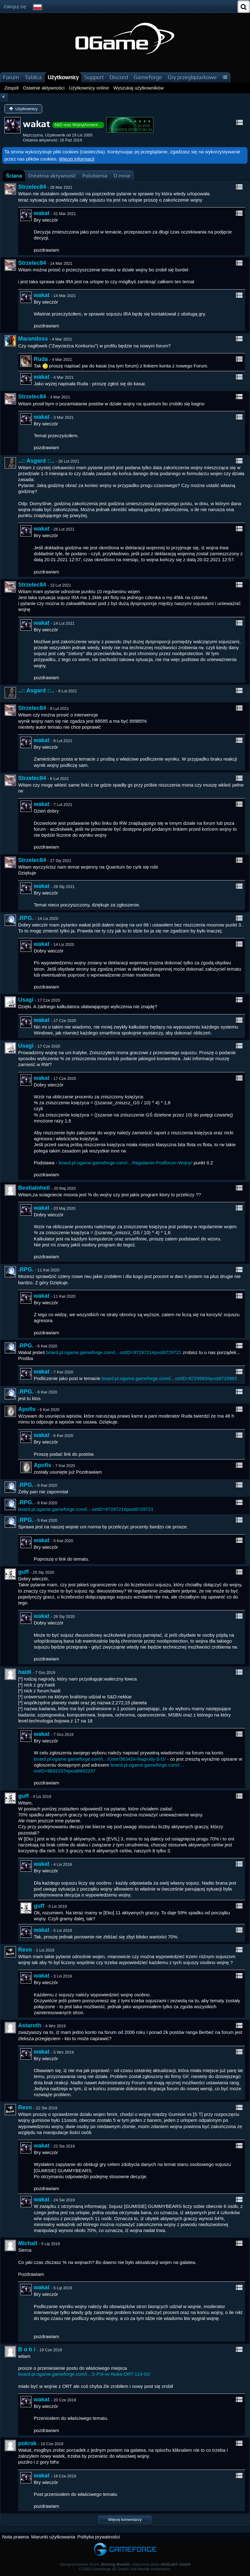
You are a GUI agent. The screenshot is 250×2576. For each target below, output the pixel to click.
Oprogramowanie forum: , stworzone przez (124, 2564)
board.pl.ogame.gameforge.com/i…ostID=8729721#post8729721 (113, 1352)
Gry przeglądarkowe (192, 77)
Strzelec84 (32, 187)
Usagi (25, 1000)
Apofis (27, 1409)
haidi (24, 1672)
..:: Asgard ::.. (36, 461)
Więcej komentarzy (125, 2519)
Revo (25, 1950)
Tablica (33, 77)
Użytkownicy (63, 77)
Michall (27, 2243)
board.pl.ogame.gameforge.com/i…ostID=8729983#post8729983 (169, 1378)
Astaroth (29, 2025)
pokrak (27, 2443)
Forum (11, 77)
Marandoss (33, 339)
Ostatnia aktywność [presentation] (52, 176)
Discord (119, 77)
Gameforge (148, 77)
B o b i (26, 2349)
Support (94, 77)
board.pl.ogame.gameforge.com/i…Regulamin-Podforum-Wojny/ (125, 1162)
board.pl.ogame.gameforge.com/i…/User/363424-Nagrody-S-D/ (100, 1759)
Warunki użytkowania (53, 2536)
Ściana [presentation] (14, 176)
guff (23, 1572)
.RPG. (25, 918)
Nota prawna (15, 2536)
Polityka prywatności (98, 2536)
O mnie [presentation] (122, 176)
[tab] (14, 175)
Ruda (41, 359)
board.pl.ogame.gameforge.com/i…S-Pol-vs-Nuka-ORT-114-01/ (84, 2374)
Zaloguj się (14, 6)
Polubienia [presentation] (94, 176)
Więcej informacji (76, 159)
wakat (41, 213)
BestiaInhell (34, 1188)
